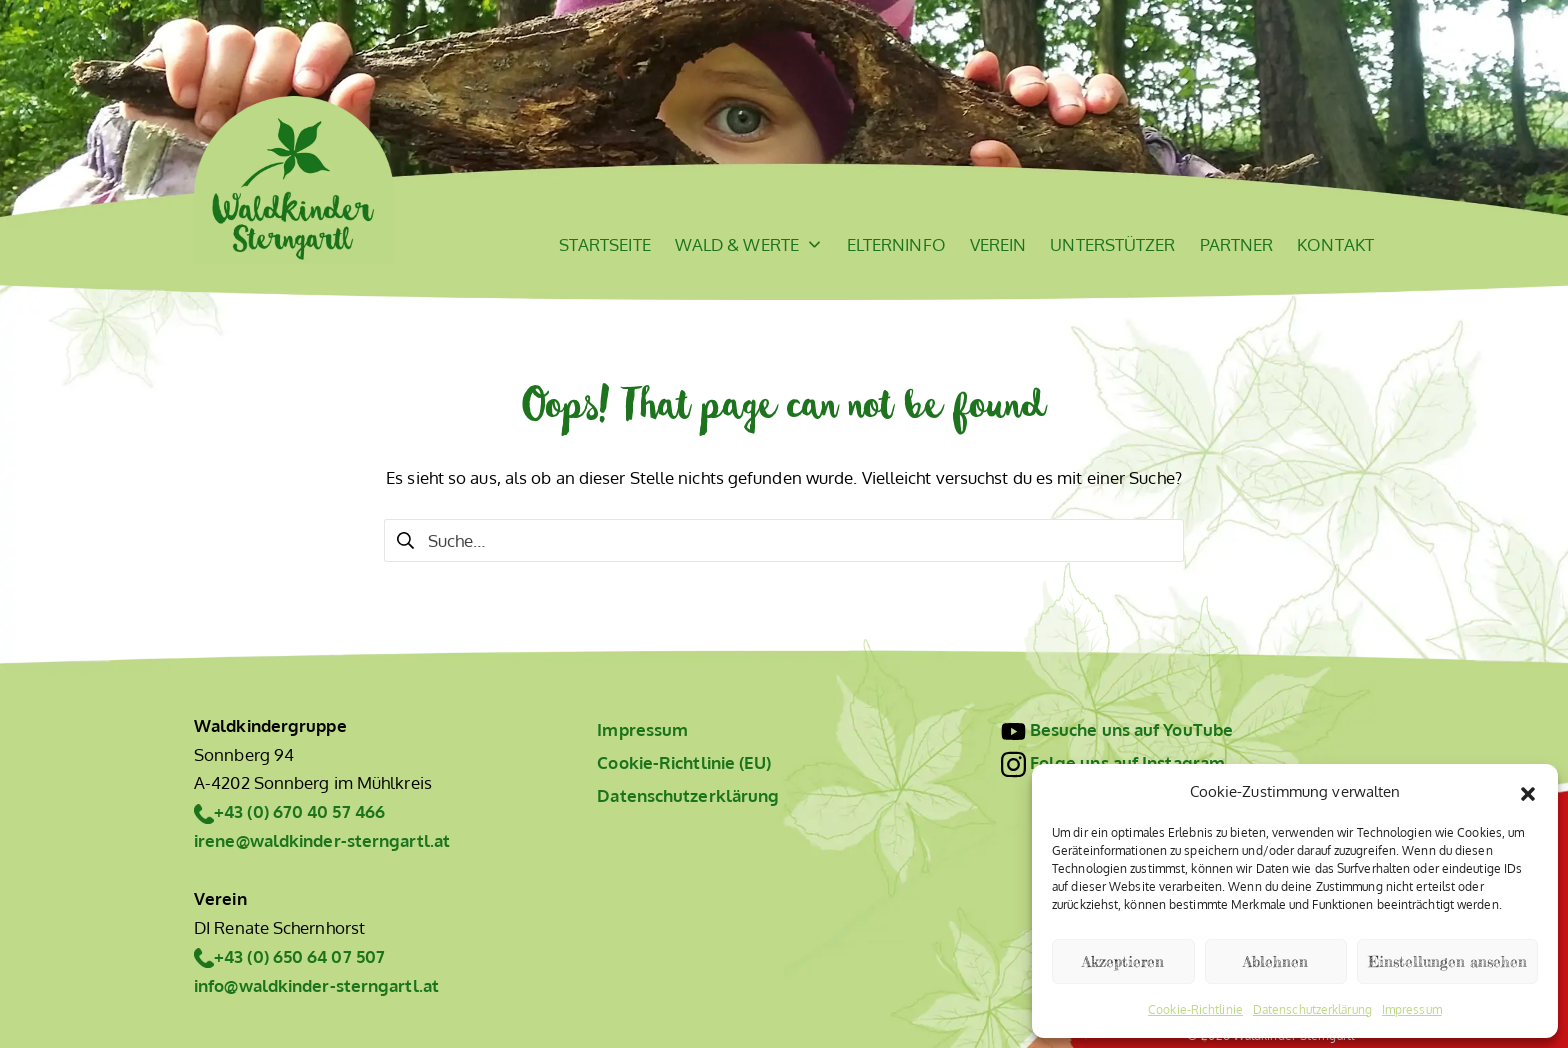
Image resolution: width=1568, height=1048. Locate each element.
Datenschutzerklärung (1312, 1009)
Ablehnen (1275, 961)
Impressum (1412, 1009)
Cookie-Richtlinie (1195, 1009)
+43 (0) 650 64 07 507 (299, 956)
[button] (1528, 791)
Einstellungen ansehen (1447, 961)
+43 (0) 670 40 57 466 (299, 811)
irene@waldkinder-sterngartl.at (322, 840)
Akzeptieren (1123, 961)
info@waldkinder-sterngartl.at (316, 985)
